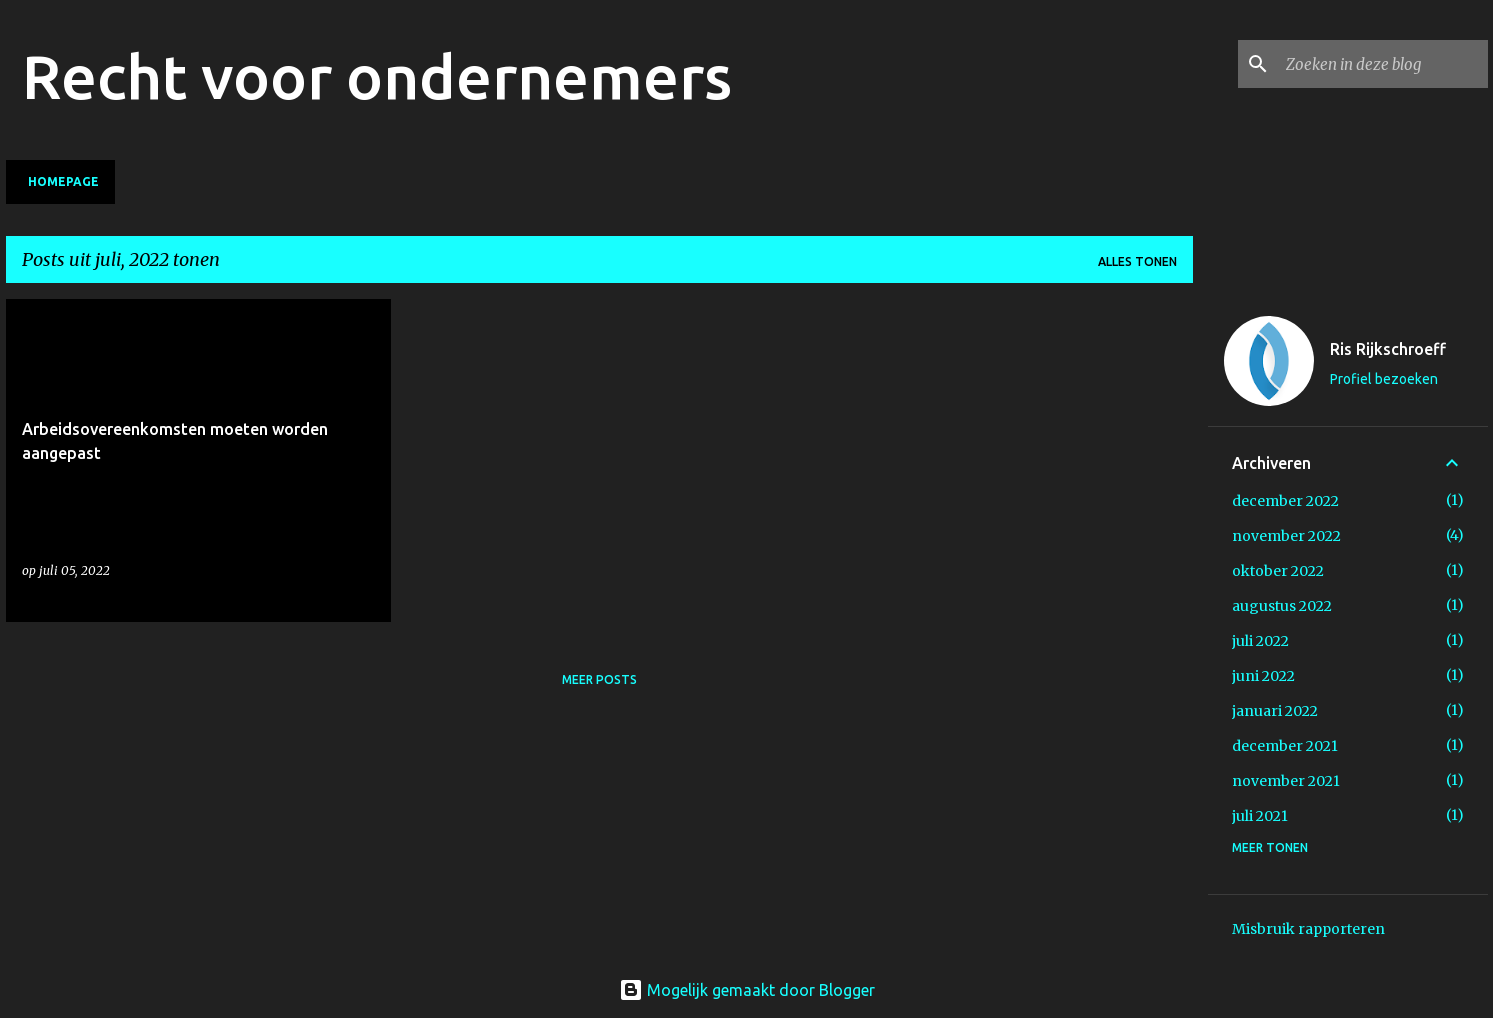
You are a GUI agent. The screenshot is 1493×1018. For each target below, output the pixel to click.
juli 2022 (1260, 641)
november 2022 (1286, 536)
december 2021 (1285, 746)
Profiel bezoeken (1384, 379)
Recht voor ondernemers (377, 76)
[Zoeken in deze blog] (1383, 64)
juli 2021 (1260, 816)
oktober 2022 (1278, 571)
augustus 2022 (1282, 606)
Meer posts (599, 679)
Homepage (63, 181)
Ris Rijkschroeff (1388, 349)
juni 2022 (1263, 676)
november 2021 (1286, 781)
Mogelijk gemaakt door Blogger (747, 990)
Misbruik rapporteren (1308, 929)
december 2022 (1285, 501)
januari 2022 (1275, 711)
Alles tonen (1137, 261)
